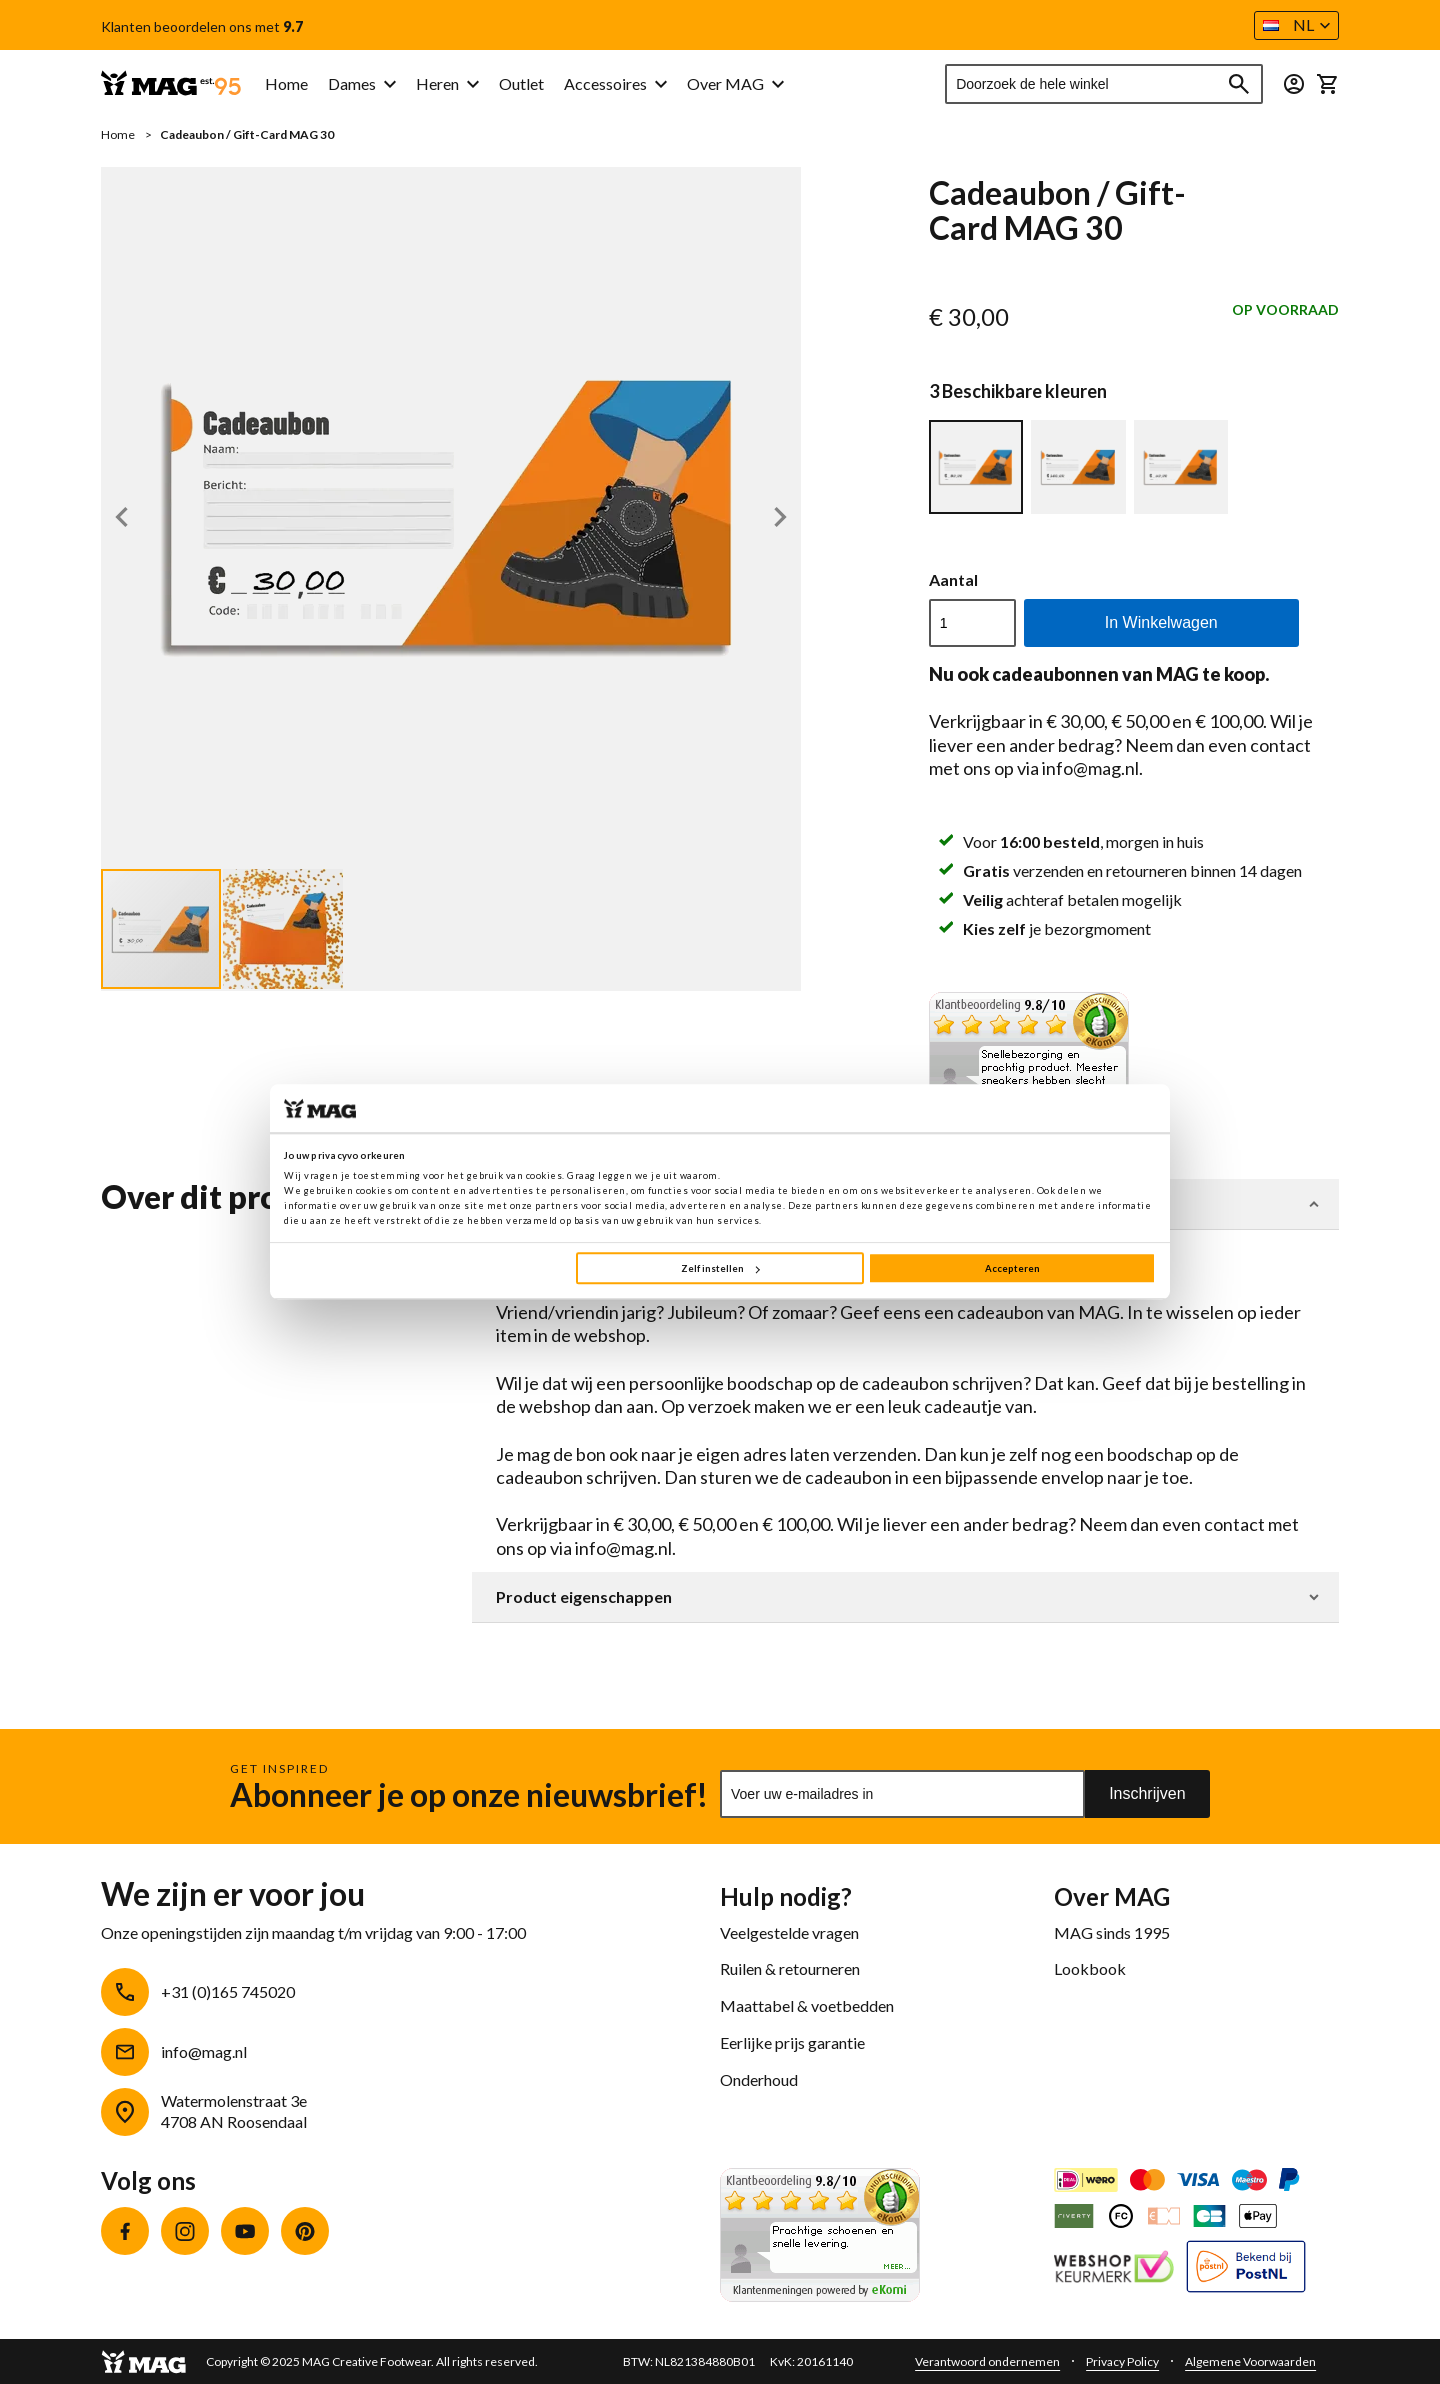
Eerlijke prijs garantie (792, 2042)
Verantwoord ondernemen (987, 2361)
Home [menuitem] (286, 83)
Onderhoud (759, 2079)
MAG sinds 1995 (1112, 1932)
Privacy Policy (1122, 2361)
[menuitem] (362, 84)
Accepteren (1012, 1268)
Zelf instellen (720, 1268)
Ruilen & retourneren (790, 1968)
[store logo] (171, 84)
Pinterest (305, 2231)
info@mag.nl (204, 2051)
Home (118, 134)
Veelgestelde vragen (789, 1932)
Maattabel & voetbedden (807, 2005)
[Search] (1239, 84)
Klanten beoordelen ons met (202, 27)
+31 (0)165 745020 (228, 1991)
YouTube (245, 2231)
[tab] (905, 1597)
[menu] (466, 84)
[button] (1296, 25)
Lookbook (1090, 1968)
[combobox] (1104, 84)
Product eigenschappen (584, 1597)
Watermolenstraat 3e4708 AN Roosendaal (234, 2111)
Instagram (185, 2231)
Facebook (125, 2231)
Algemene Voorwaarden (1250, 2361)
